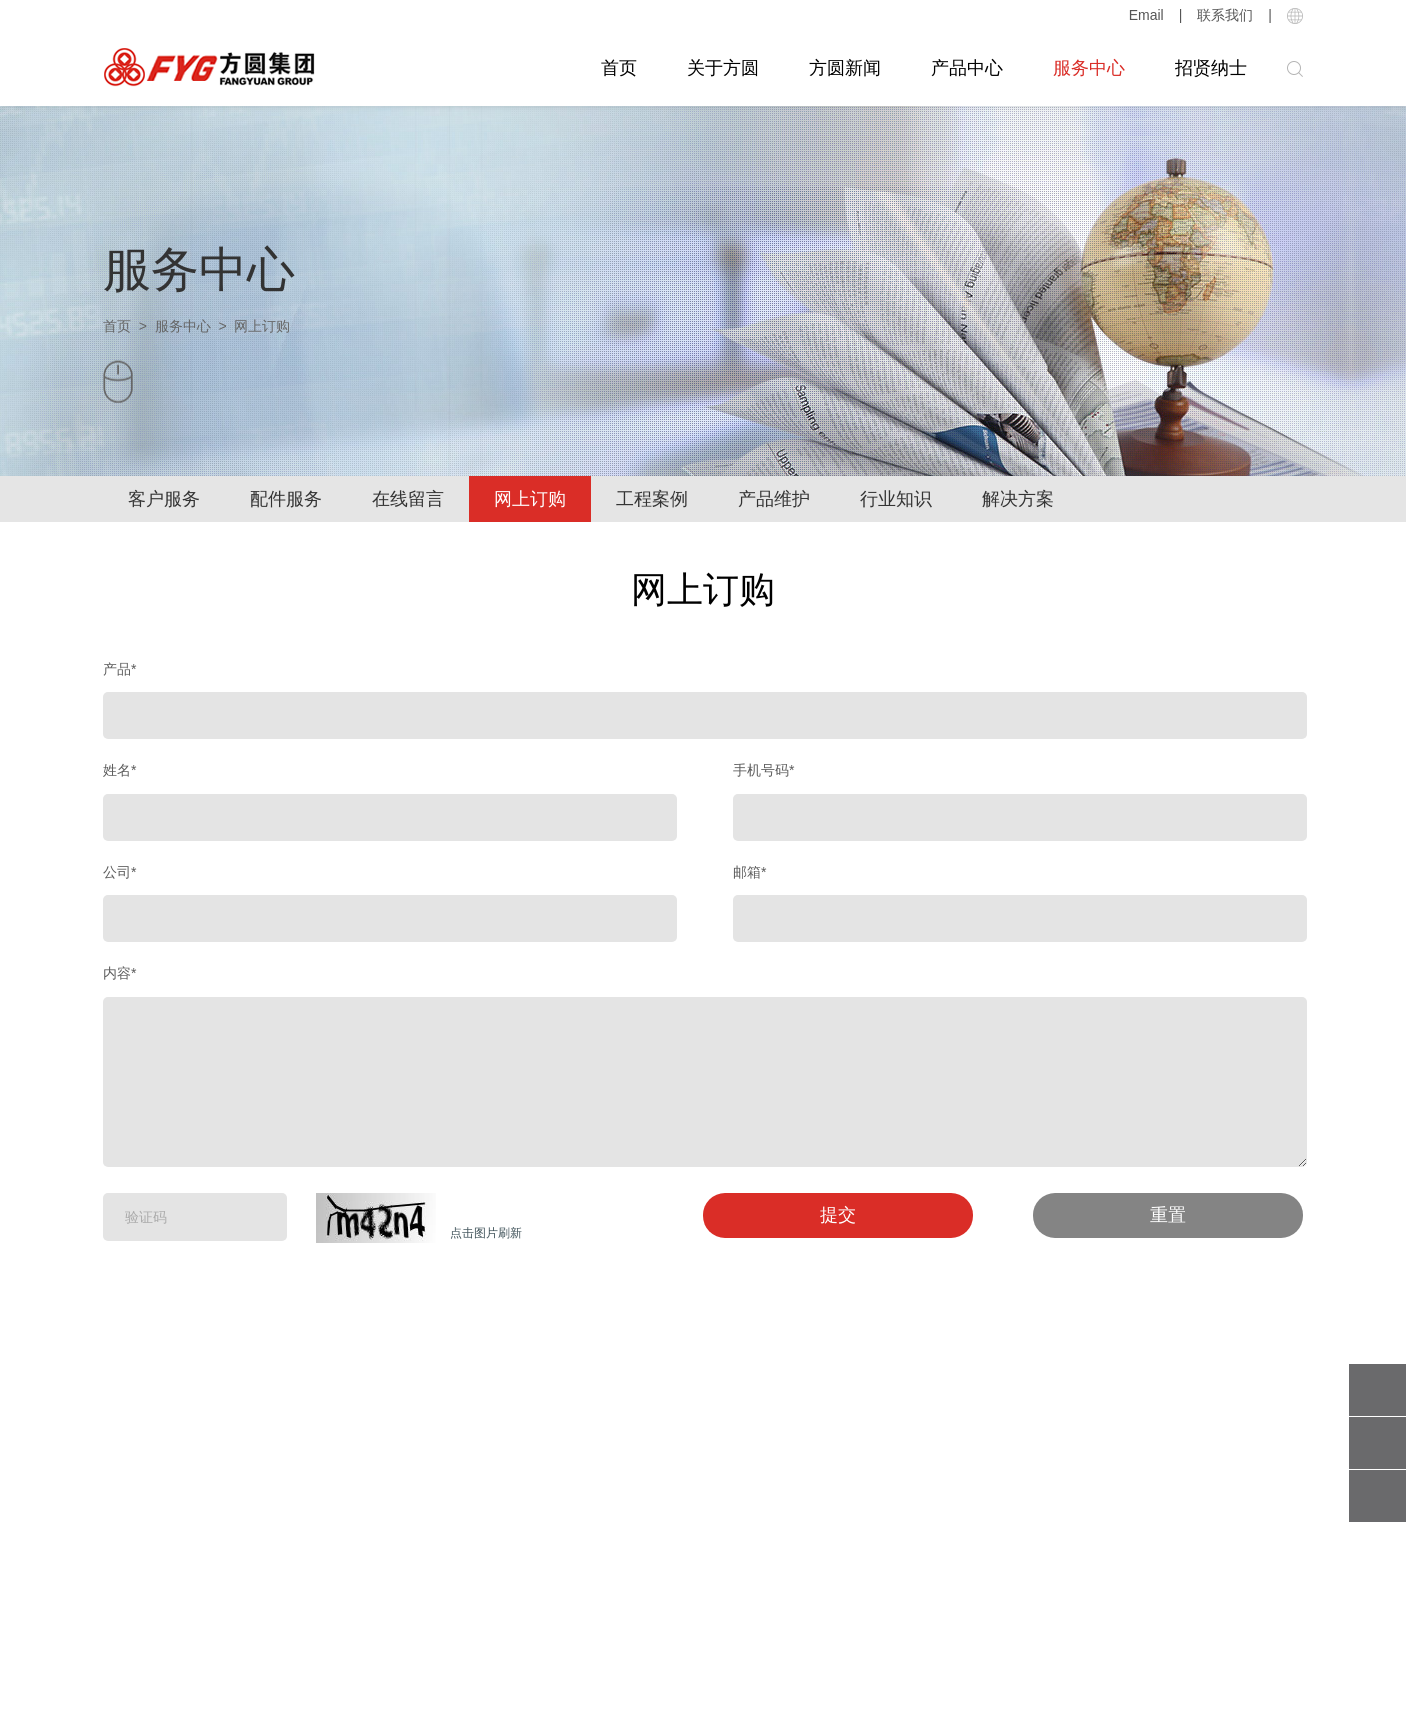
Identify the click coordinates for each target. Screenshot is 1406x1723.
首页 (619, 68)
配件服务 (286, 499)
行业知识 (896, 499)
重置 (1168, 1215)
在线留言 (408, 499)
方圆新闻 (845, 68)
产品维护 (774, 499)
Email (1146, 15)
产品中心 (967, 68)
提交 (838, 1215)
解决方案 (1018, 499)
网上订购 (530, 499)
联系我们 (1225, 15)
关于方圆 (723, 68)
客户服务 (164, 499)
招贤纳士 (1211, 68)
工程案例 (652, 499)
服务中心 (1089, 68)
